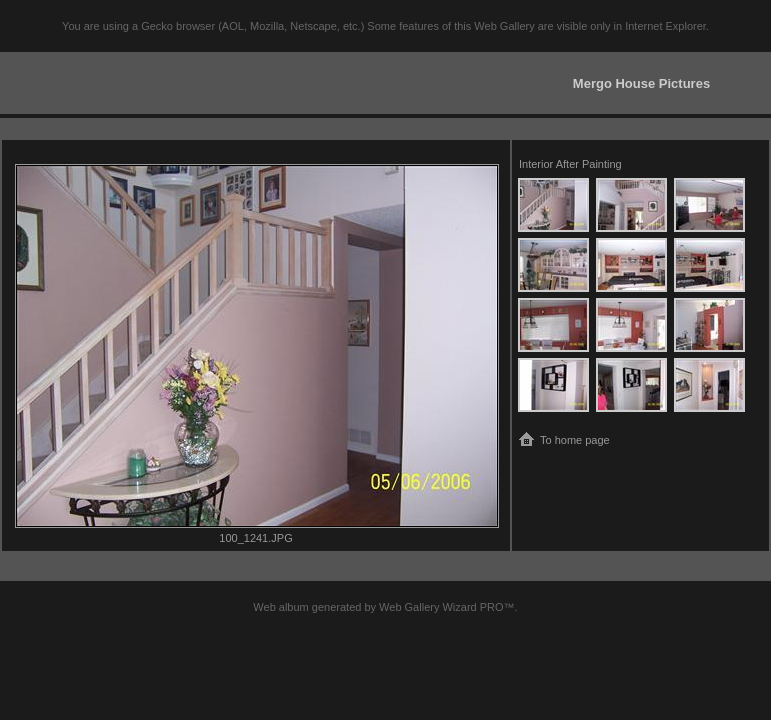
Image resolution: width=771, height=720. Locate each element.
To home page (575, 440)
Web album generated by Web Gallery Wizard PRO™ (383, 607)
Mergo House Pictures (641, 83)
